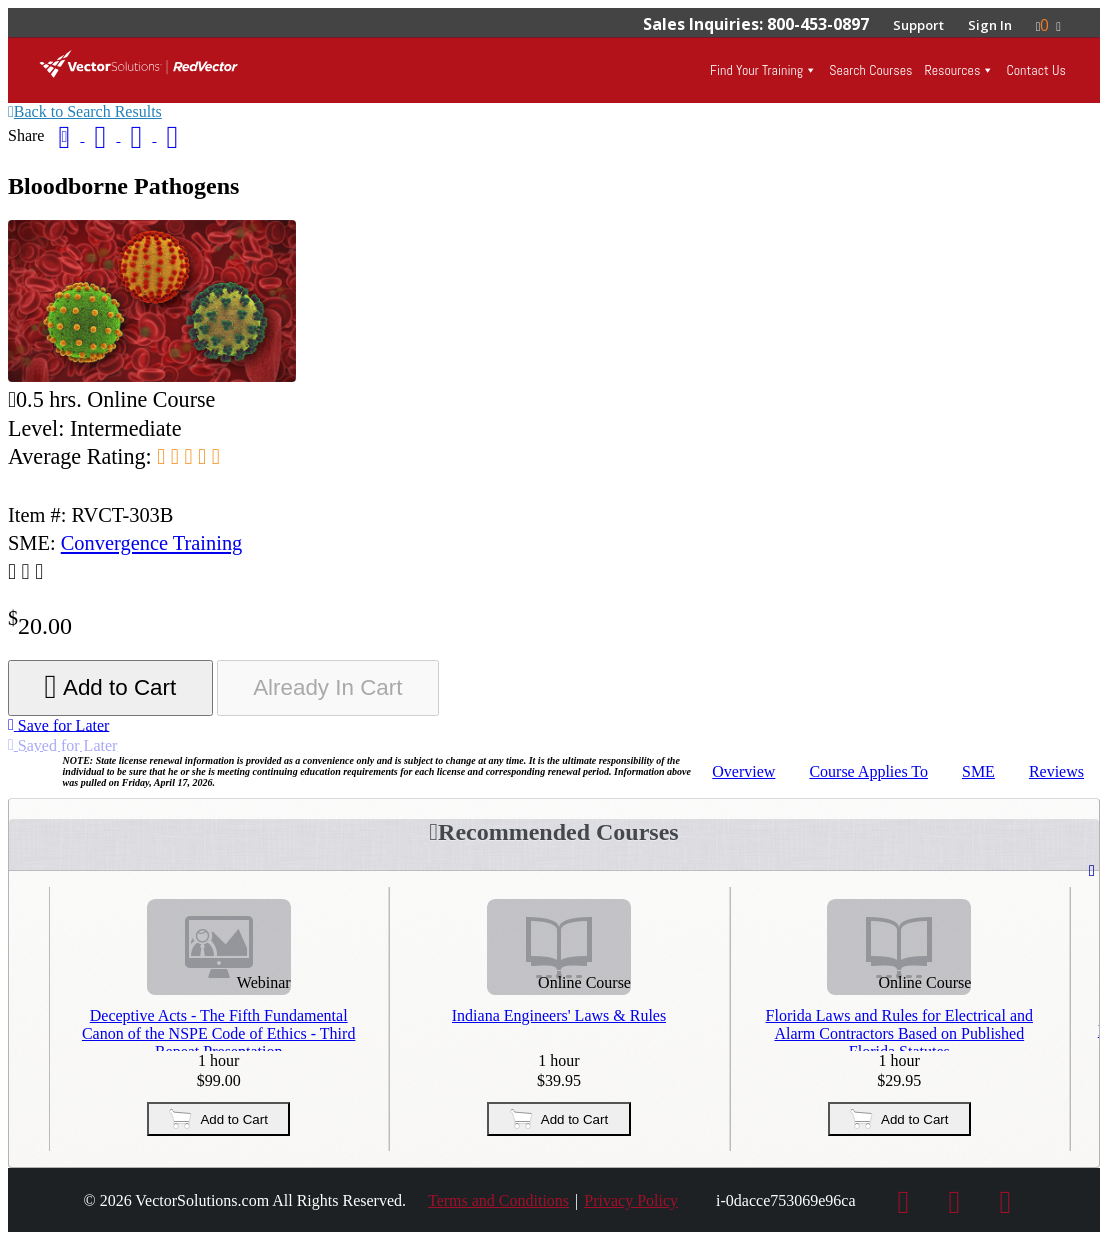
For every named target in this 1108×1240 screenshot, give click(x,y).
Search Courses (870, 70)
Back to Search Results (85, 111)
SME (978, 771)
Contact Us (1036, 70)
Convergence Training (152, 543)
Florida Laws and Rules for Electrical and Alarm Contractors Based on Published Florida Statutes (899, 1029)
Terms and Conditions (498, 1200)
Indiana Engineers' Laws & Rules (559, 1015)
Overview (743, 771)
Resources (952, 70)
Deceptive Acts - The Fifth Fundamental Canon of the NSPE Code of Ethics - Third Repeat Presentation (218, 1029)
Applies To (868, 771)
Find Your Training (756, 70)
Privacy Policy (631, 1200)
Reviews (1056, 771)
